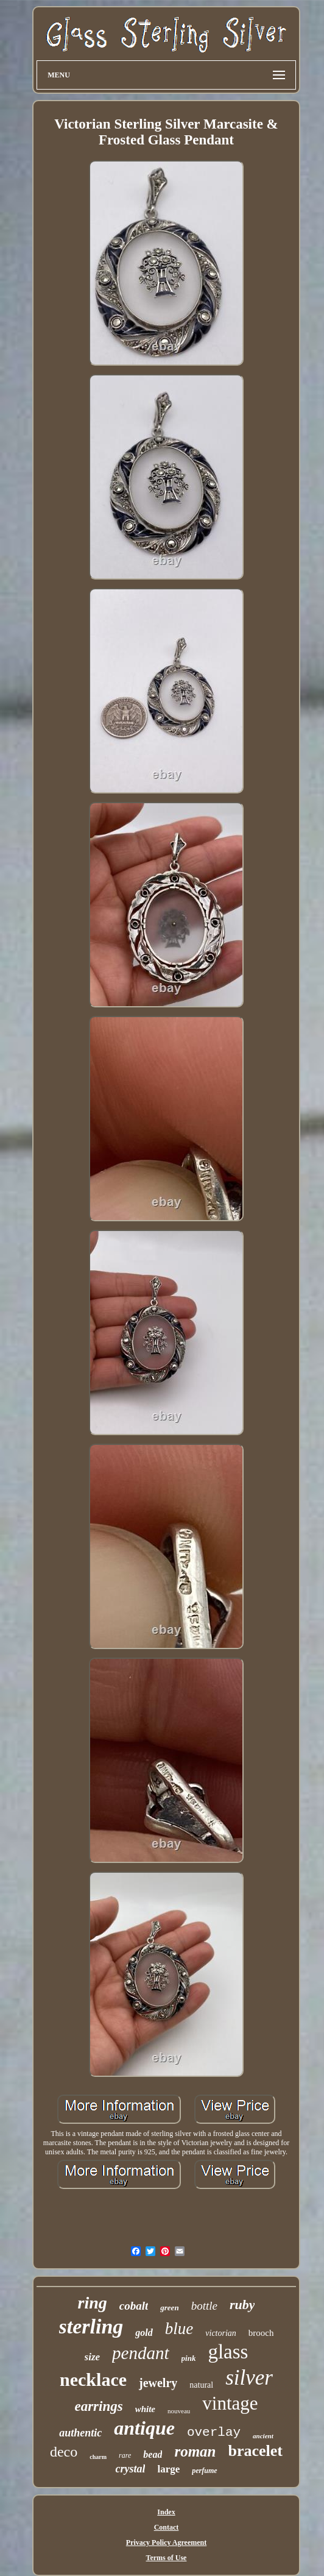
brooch (261, 2333)
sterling (91, 2326)
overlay (214, 2432)
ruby (242, 2304)
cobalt (134, 2305)
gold (143, 2332)
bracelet (255, 2451)
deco (63, 2452)
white (145, 2409)
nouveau (178, 2411)
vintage (230, 2403)
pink (188, 2358)
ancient (263, 2435)
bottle (204, 2305)
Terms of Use (166, 2557)
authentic (80, 2433)
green (169, 2307)
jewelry (158, 2383)
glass (228, 2352)
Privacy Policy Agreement (166, 2542)
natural (201, 2385)
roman (195, 2451)
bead (152, 2454)
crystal (130, 2469)
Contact (166, 2527)
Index (166, 2512)
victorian (220, 2333)
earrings (98, 2406)
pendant (140, 2353)
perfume (204, 2470)
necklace (93, 2379)
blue (179, 2328)
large (168, 2469)
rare (125, 2455)
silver (249, 2378)
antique (144, 2428)
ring (92, 2302)
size (92, 2357)
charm (98, 2457)
